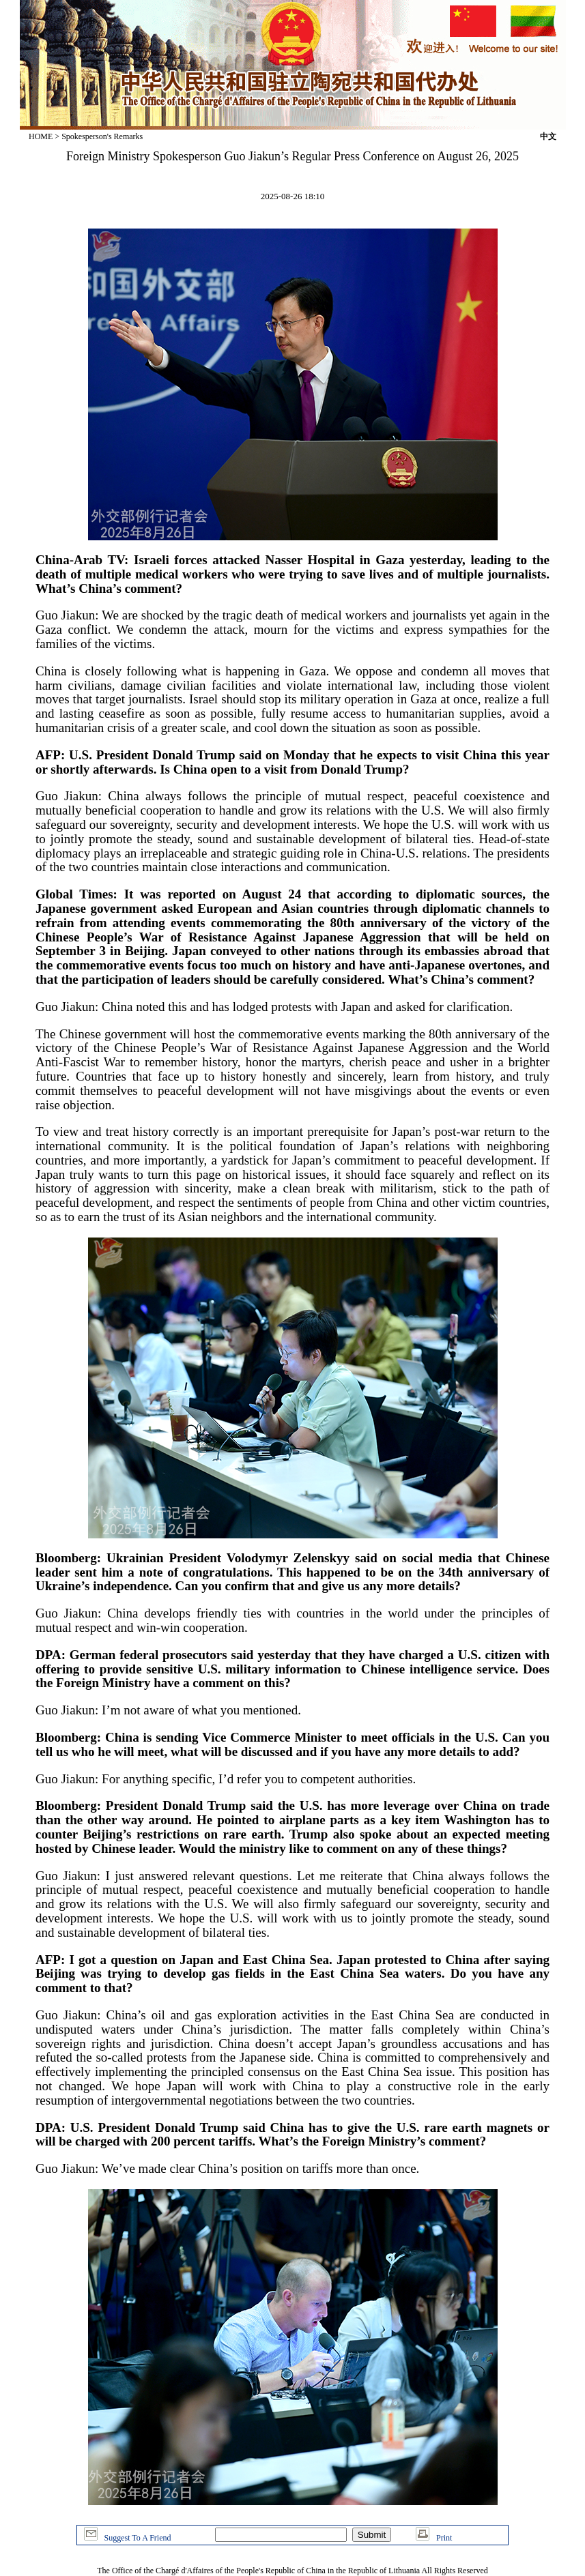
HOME (41, 136)
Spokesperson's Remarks (102, 136)
